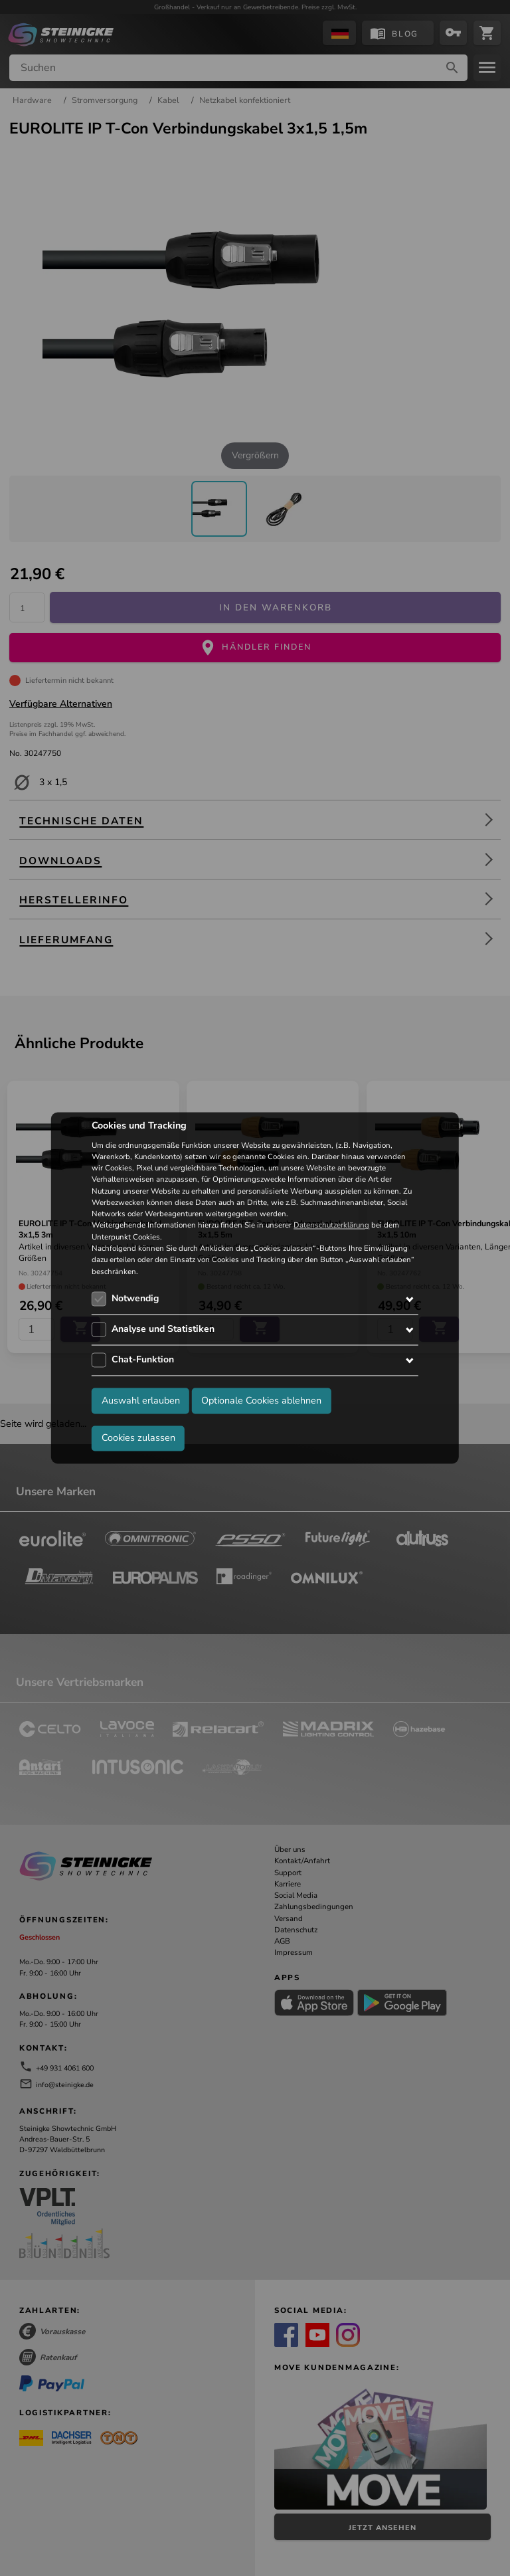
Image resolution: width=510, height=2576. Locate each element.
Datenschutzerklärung (331, 1225)
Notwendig (135, 1298)
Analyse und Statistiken (163, 1329)
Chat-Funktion (143, 1359)
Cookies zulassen (138, 1438)
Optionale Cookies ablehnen (261, 1401)
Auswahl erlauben (141, 1401)
